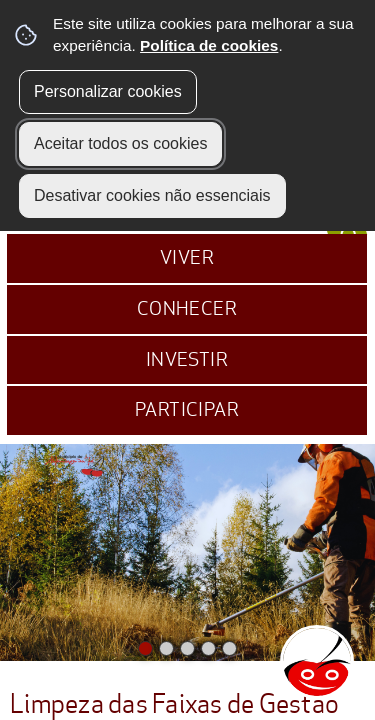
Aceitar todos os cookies (120, 143)
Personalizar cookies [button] (108, 91)
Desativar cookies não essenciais (152, 195)
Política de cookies (209, 45)
